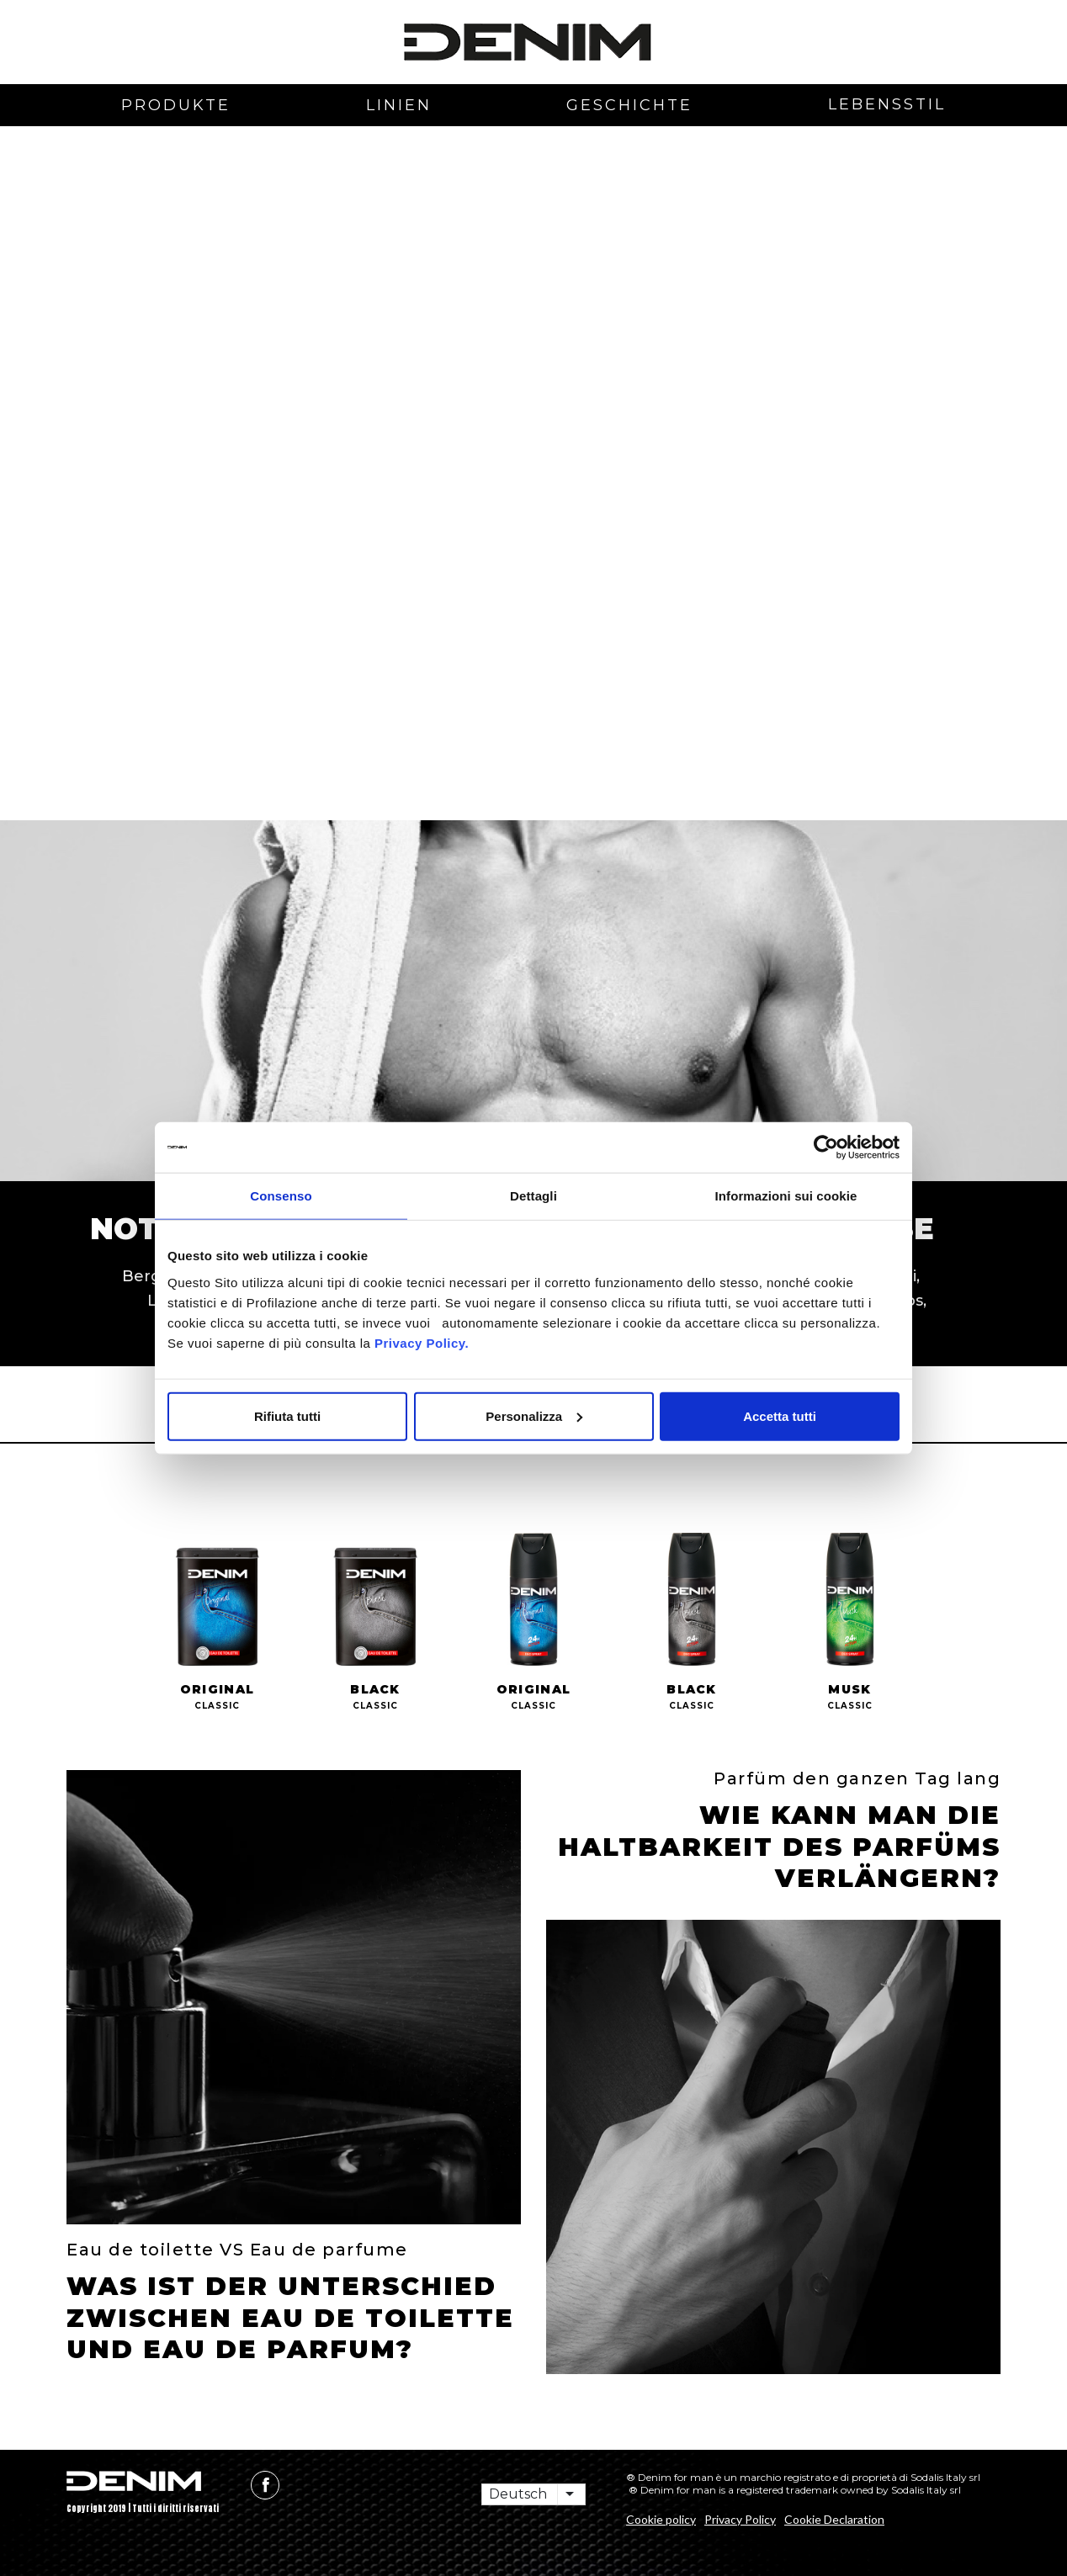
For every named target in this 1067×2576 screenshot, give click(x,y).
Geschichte (629, 105)
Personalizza (534, 1415)
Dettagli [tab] (533, 1196)
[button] (117, 305)
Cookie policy (661, 2519)
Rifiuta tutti (287, 1415)
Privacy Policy (740, 2519)
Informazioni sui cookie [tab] (786, 1196)
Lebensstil (887, 104)
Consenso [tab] (280, 1196)
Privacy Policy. (419, 1342)
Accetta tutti (779, 1415)
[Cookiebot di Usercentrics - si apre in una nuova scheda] (826, 1147)
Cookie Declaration (834, 2519)
